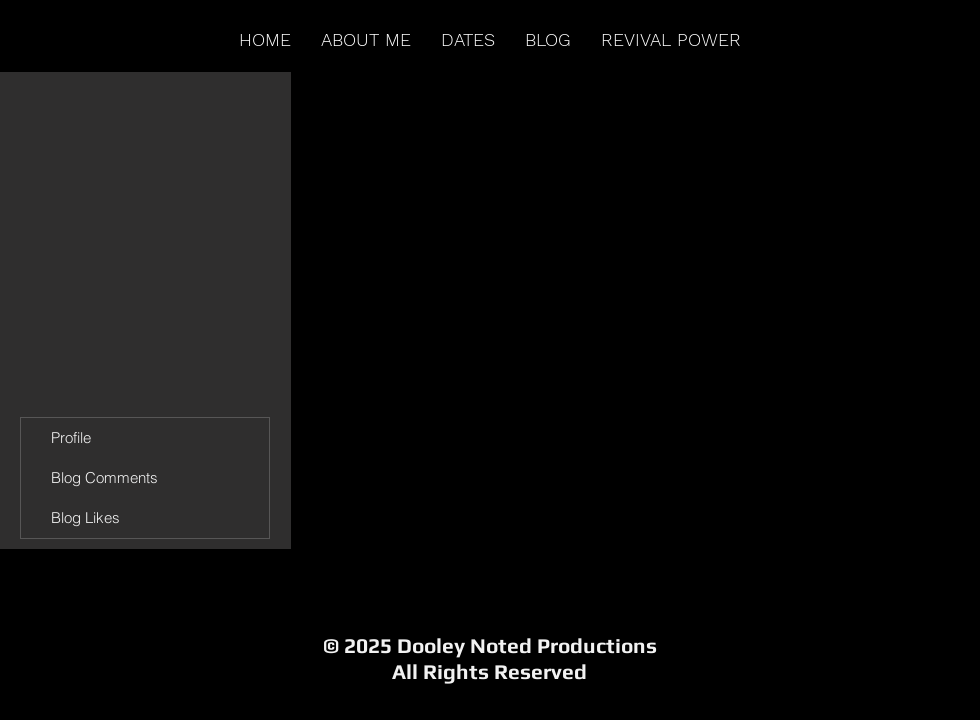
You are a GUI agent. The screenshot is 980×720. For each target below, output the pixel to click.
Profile (71, 437)
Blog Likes (85, 517)
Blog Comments (104, 477)
